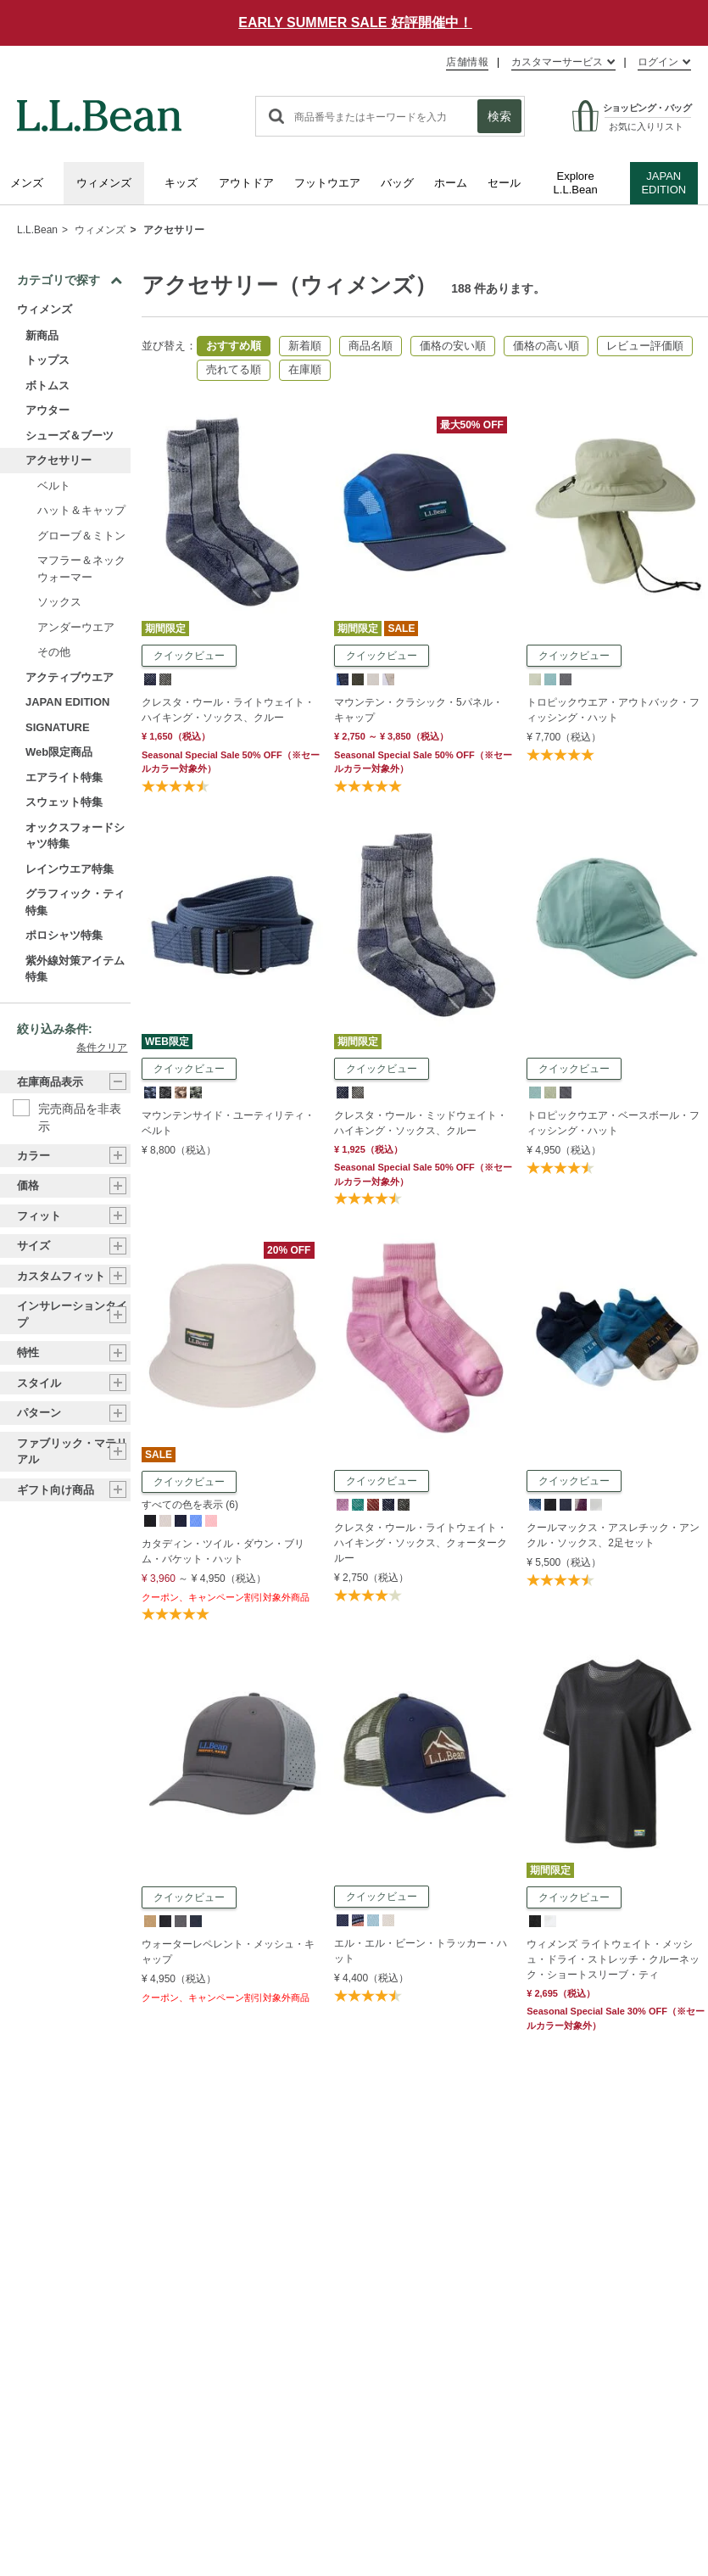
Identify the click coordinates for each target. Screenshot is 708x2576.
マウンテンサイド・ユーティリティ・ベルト (228, 1123)
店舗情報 (467, 62)
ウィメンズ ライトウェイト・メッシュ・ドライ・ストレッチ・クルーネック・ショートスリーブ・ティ (613, 1959)
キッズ (181, 182)
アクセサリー (173, 230)
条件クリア (101, 1047)
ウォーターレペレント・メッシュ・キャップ (228, 1951)
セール (504, 182)
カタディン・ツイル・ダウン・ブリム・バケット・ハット (223, 1551)
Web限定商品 (58, 752)
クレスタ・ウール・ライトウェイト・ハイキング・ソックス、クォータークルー (420, 1543)
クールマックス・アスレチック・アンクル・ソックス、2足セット (613, 1535)
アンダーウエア (75, 627)
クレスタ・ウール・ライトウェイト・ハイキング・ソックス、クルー (228, 710)
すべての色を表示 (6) (190, 1505)
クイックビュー (189, 656)
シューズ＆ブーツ (69, 435)
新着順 (304, 345)
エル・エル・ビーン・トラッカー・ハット (420, 1950)
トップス (47, 360)
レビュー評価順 (644, 345)
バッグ (397, 182)
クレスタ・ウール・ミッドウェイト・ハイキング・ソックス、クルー (420, 1123)
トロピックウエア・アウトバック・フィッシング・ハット (613, 710)
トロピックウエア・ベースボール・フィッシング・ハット (613, 1123)
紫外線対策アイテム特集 (75, 969)
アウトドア (246, 182)
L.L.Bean (37, 230)
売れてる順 (233, 369)
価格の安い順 (453, 345)
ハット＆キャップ (81, 510)
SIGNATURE (57, 727)
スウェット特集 (64, 802)
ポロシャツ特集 (64, 935)
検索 (499, 116)
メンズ (26, 182)
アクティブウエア (69, 677)
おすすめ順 (233, 345)
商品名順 (370, 345)
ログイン (658, 62)
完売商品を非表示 (79, 1109)
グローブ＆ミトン (81, 535)
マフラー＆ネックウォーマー (81, 569)
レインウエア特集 (69, 869)
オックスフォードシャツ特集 (75, 836)
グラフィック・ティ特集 (75, 902)
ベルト (53, 485)
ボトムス (47, 385)
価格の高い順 (546, 345)
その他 (53, 651)
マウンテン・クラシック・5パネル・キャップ (418, 710)
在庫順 (304, 369)
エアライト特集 (64, 777)
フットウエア (327, 182)
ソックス (59, 601)
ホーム (450, 182)
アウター (47, 410)
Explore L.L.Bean (576, 183)
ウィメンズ (103, 182)
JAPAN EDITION (663, 183)
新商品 (42, 335)
